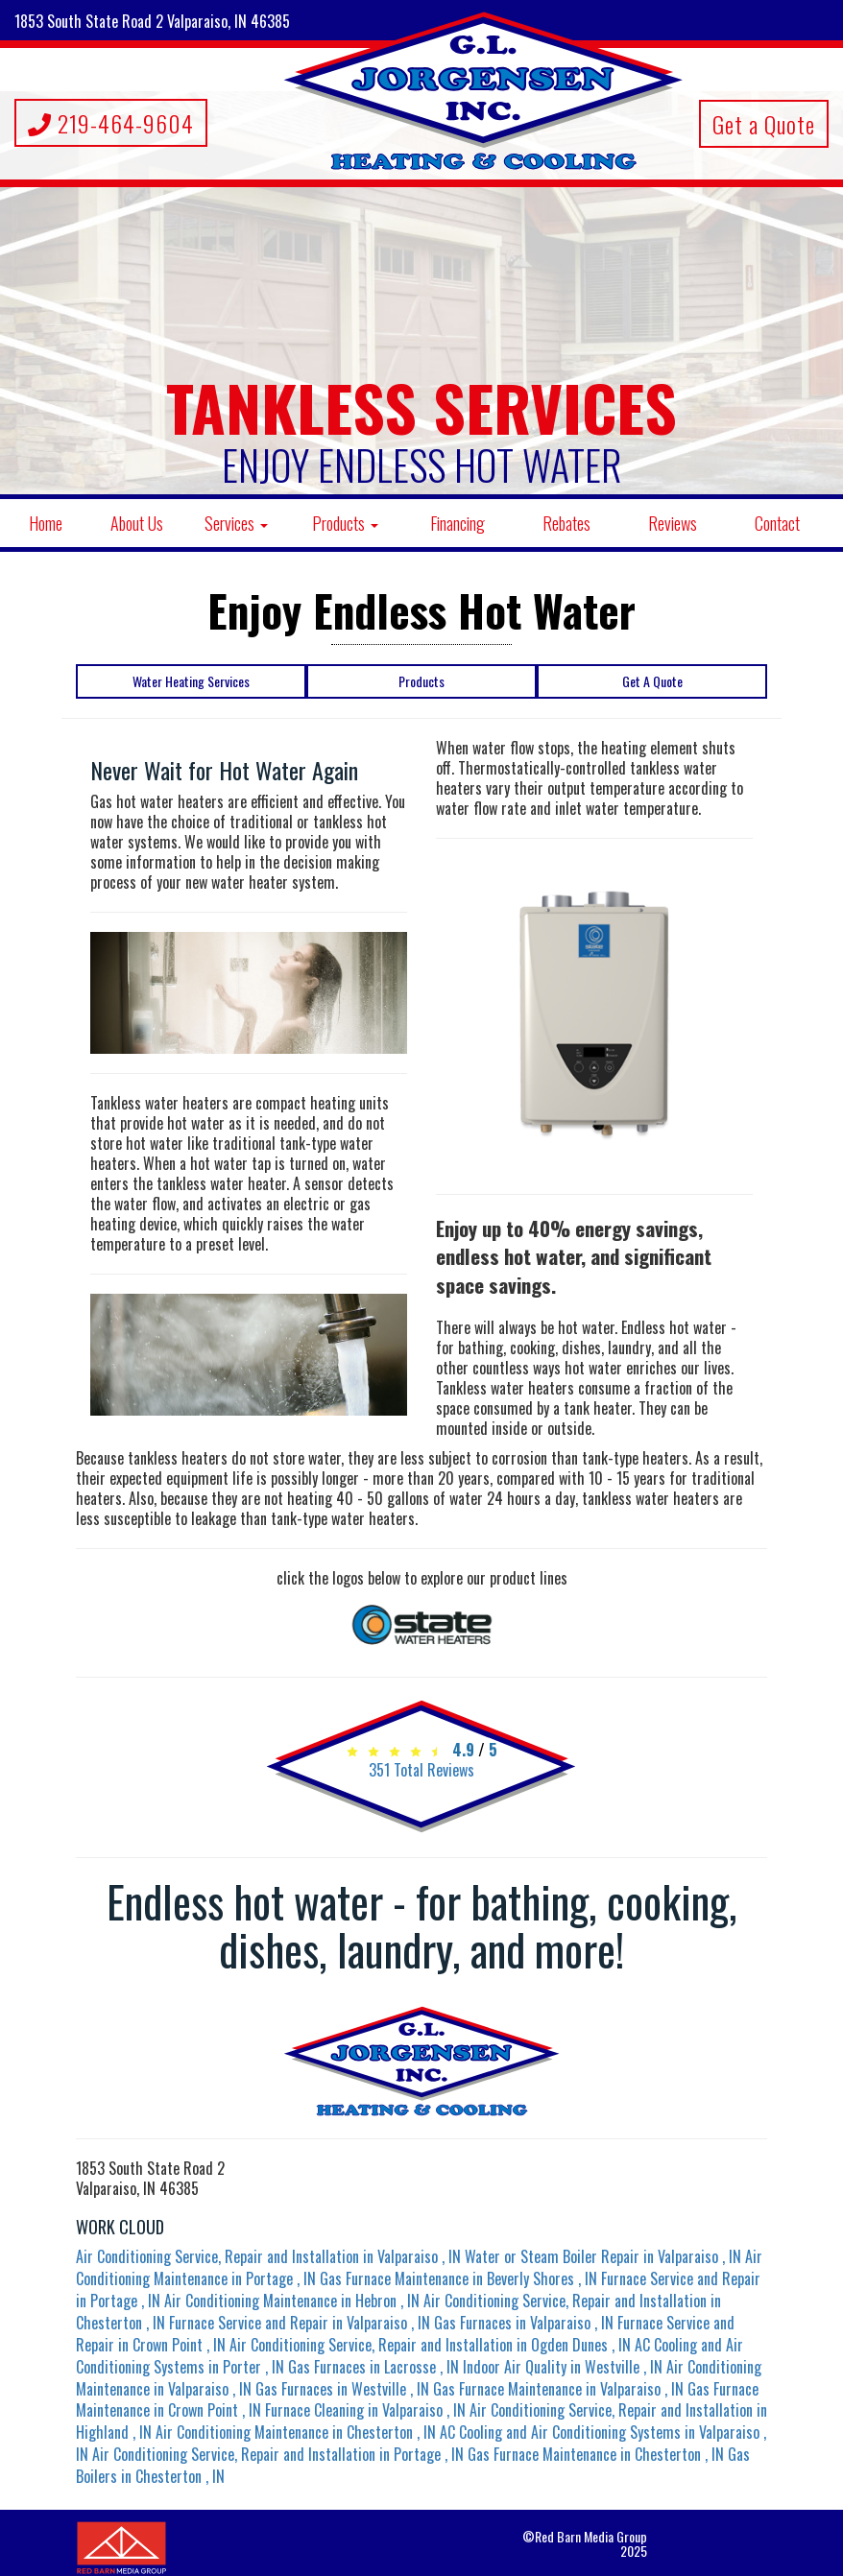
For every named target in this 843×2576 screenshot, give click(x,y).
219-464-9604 (111, 123)
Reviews (672, 523)
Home (45, 523)
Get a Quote (763, 124)
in (270, 2256)
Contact (777, 523)
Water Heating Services (191, 681)
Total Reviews (421, 1769)
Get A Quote (652, 681)
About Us (136, 523)
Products (345, 523)
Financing (457, 523)
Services (236, 523)
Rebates (566, 523)
